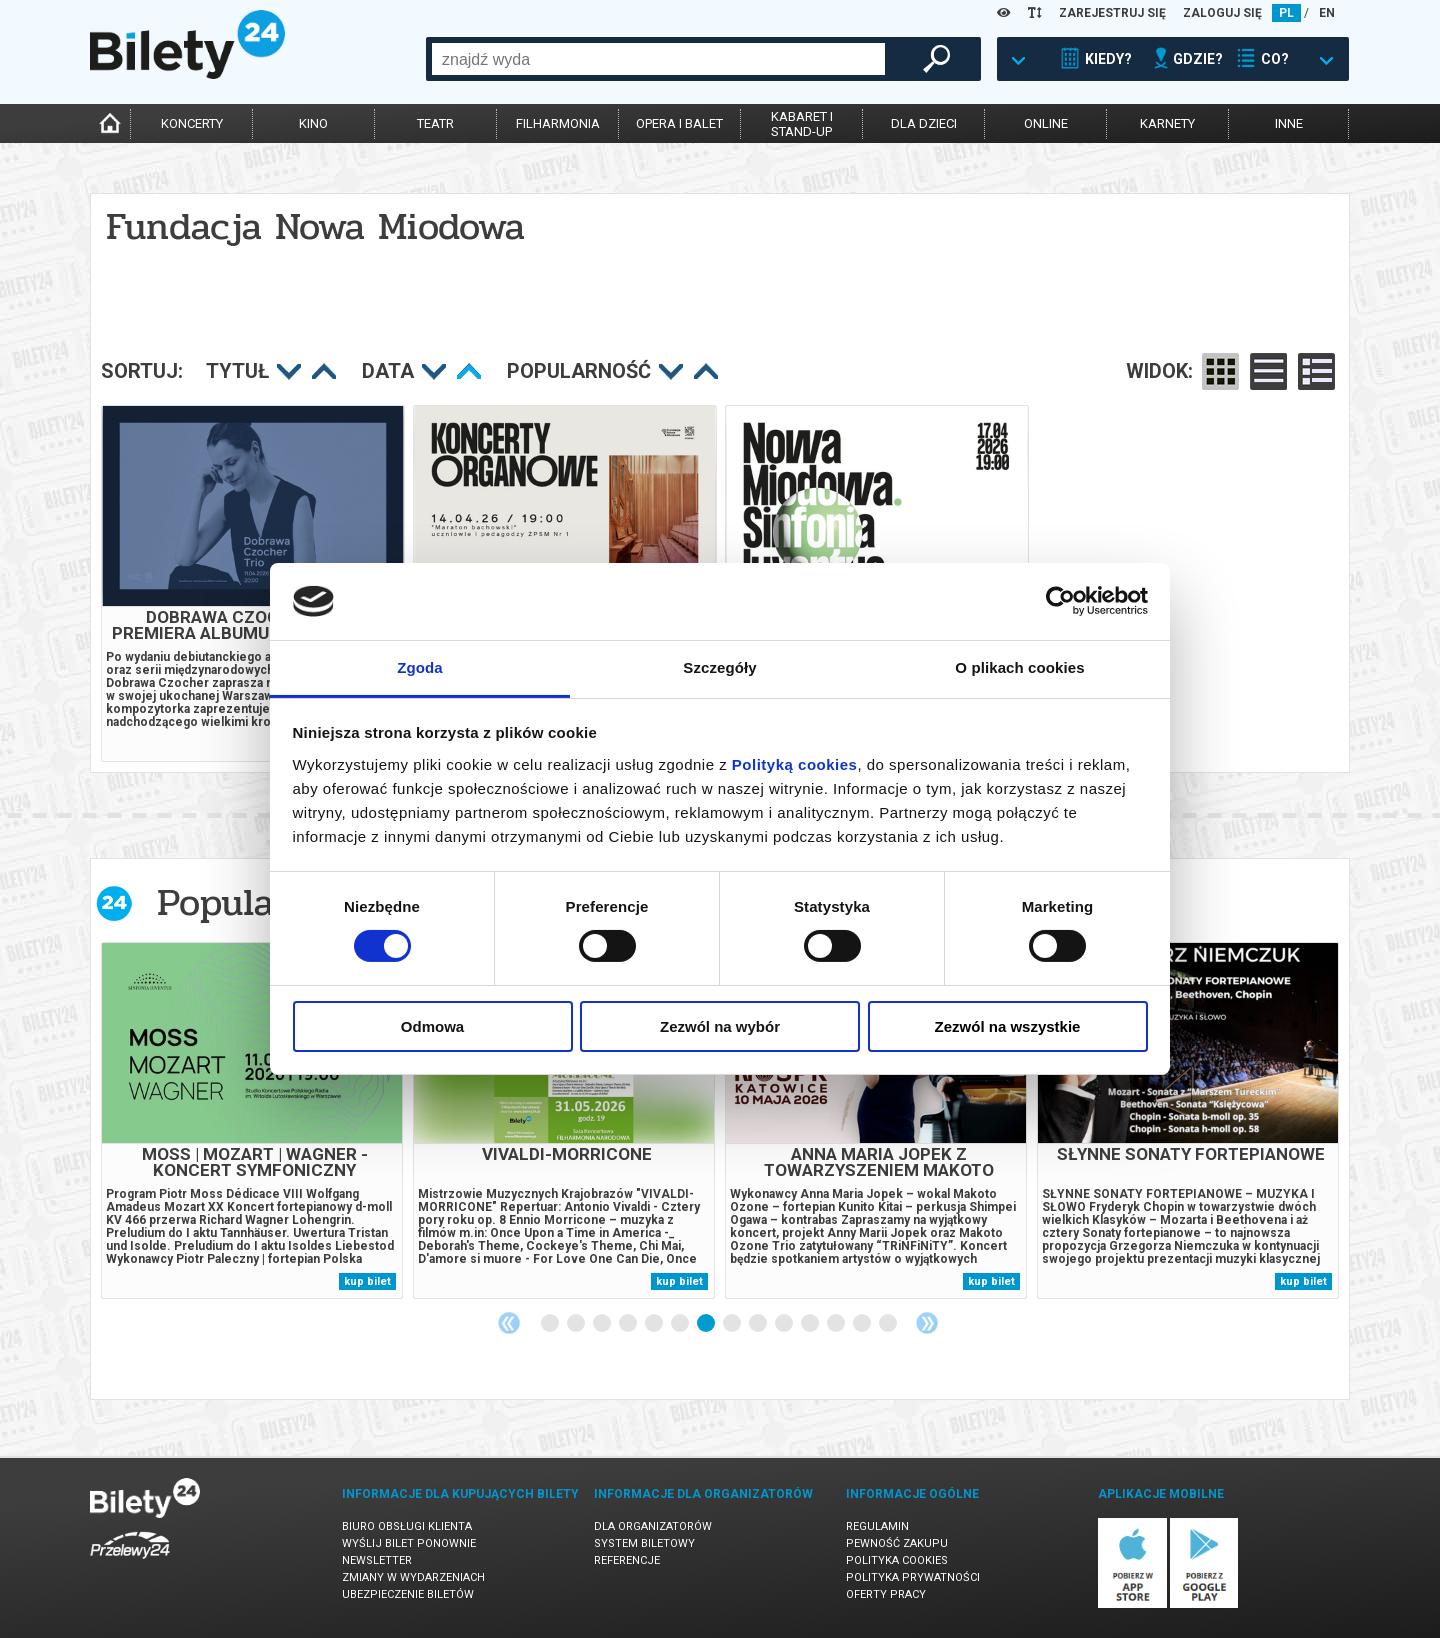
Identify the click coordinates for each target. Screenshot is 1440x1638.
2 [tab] (577, 1324)
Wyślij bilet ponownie (409, 1543)
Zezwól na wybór (720, 1026)
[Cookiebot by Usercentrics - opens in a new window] (1060, 601)
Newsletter (377, 1560)
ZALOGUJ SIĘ (1222, 13)
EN (1327, 13)
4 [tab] (629, 1324)
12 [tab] (837, 1324)
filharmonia (558, 123)
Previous (509, 1323)
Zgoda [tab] (420, 667)
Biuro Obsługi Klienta (407, 1526)
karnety (1167, 123)
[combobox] (658, 59)
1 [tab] (551, 1324)
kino (313, 123)
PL (1286, 13)
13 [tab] (863, 1324)
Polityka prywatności (913, 1577)
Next (927, 1323)
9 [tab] (759, 1324)
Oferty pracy (886, 1594)
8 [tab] (733, 1324)
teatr (435, 123)
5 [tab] (655, 1324)
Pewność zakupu (897, 1543)
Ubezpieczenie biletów (408, 1594)
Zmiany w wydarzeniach (413, 1577)
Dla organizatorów (653, 1526)
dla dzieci (924, 123)
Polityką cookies (795, 764)
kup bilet (367, 1281)
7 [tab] (707, 1324)
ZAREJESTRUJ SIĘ (1112, 13)
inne (1289, 123)
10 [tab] (785, 1324)
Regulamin (877, 1526)
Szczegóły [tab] (719, 667)
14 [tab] (889, 1324)
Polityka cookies (897, 1560)
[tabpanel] (252, 1120)
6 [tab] (681, 1324)
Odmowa (432, 1026)
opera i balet (679, 123)
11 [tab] (811, 1324)
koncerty (192, 123)
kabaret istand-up (802, 124)
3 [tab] (603, 1324)
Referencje (627, 1560)
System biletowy (644, 1543)
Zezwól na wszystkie (1008, 1026)
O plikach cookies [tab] (1019, 667)
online (1046, 123)
